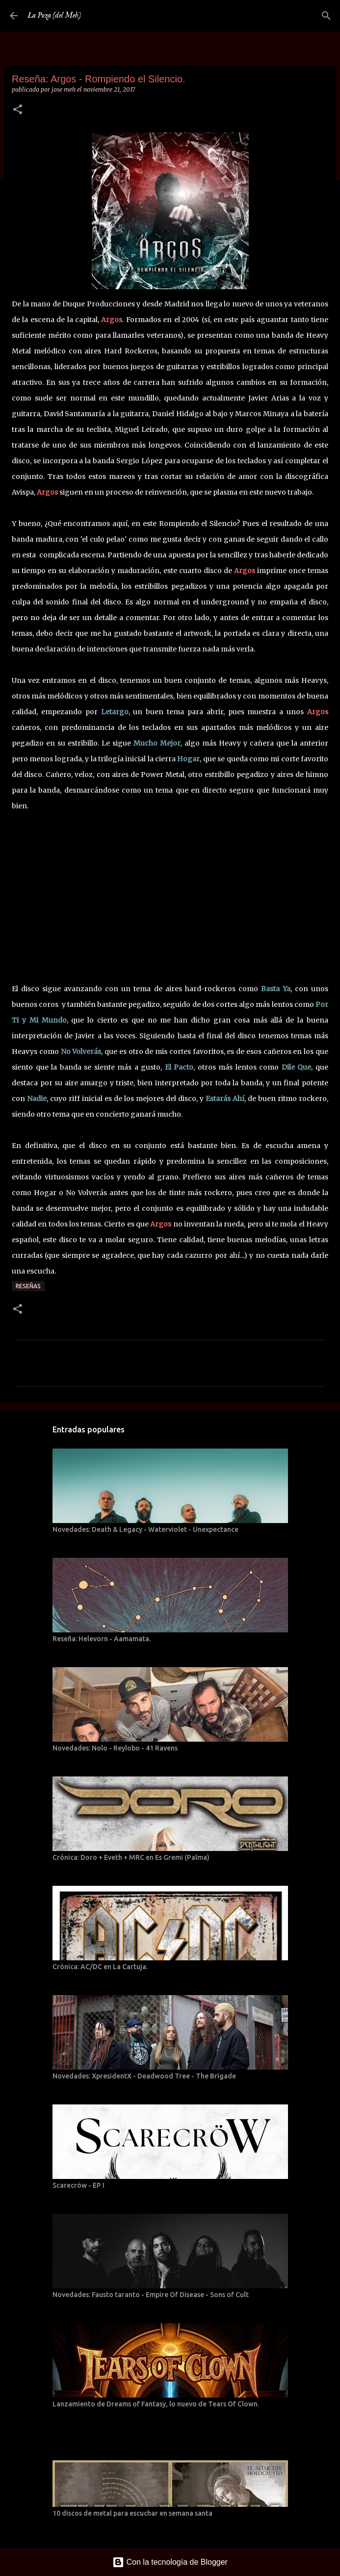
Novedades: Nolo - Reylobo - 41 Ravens (115, 1748)
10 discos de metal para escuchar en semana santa (132, 2513)
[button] (18, 110)
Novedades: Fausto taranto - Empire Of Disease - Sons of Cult (150, 2295)
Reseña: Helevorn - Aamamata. (101, 1639)
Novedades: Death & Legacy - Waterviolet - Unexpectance (145, 1529)
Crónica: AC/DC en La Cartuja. (100, 1967)
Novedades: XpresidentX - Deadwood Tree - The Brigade (144, 2076)
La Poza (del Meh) (54, 16)
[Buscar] (326, 15)
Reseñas (28, 1286)
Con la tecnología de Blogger (170, 2562)
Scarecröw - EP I (78, 2185)
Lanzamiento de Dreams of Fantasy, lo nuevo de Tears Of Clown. (155, 2404)
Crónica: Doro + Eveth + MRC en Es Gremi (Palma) (130, 1857)
